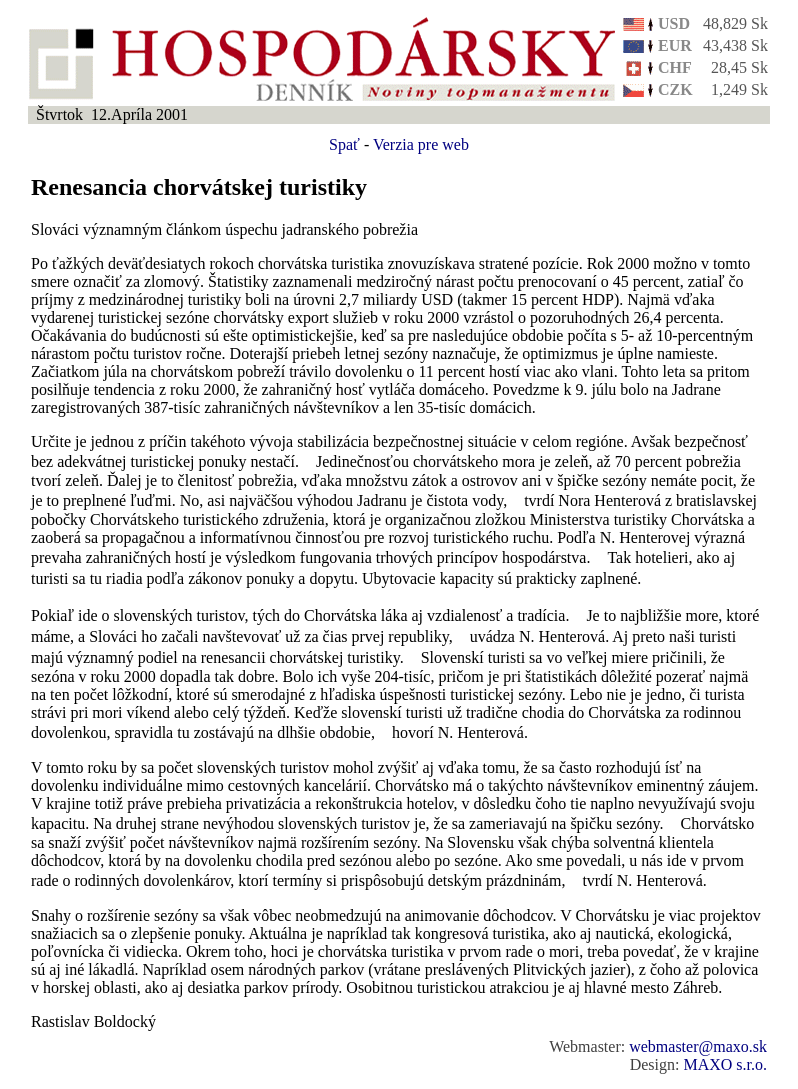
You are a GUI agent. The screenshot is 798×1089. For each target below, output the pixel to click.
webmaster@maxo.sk (698, 1046)
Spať (344, 144)
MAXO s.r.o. (725, 1064)
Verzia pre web (421, 144)
